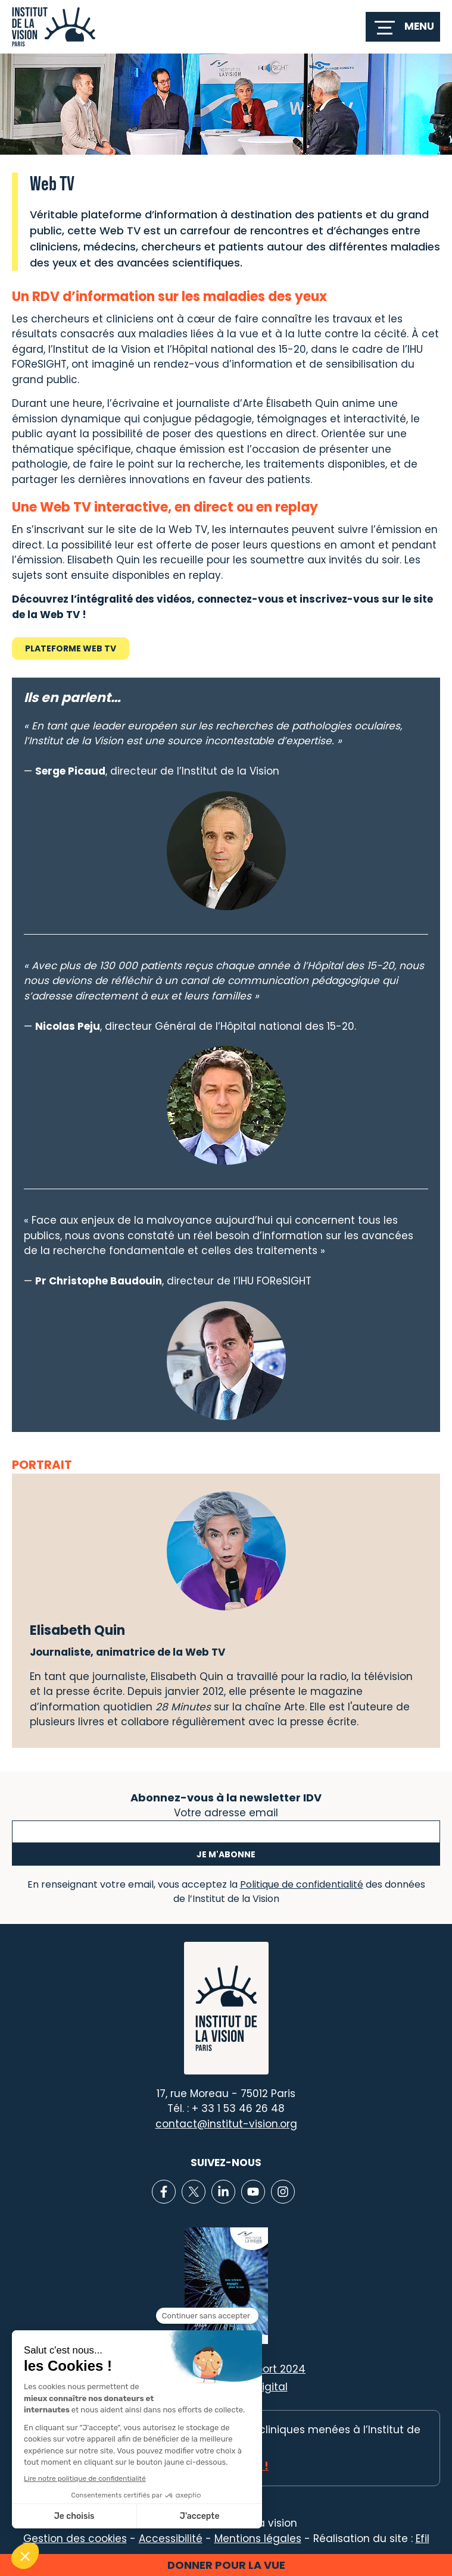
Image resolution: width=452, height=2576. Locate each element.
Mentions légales (257, 2538)
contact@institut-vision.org (226, 2124)
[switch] (403, 27)
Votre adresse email (226, 1811)
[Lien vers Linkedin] (223, 2192)
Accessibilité (170, 2538)
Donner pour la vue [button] (226, 2565)
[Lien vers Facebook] (164, 2192)
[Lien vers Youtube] (253, 2192)
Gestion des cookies (75, 2538)
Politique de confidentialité (301, 1884)
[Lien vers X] (193, 2192)
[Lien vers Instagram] (283, 2192)
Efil (422, 2538)
